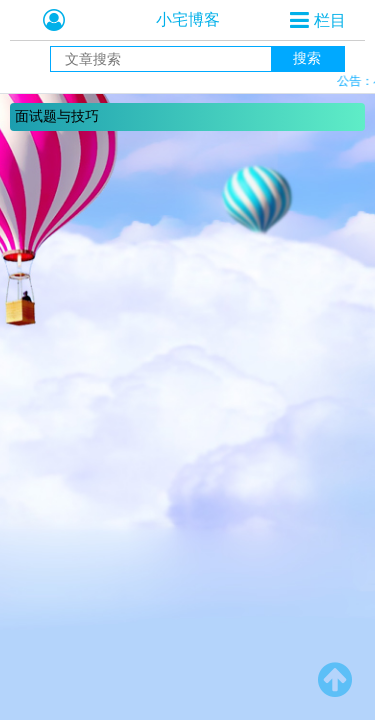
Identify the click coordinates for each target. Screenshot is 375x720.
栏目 (330, 20)
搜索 (307, 58)
